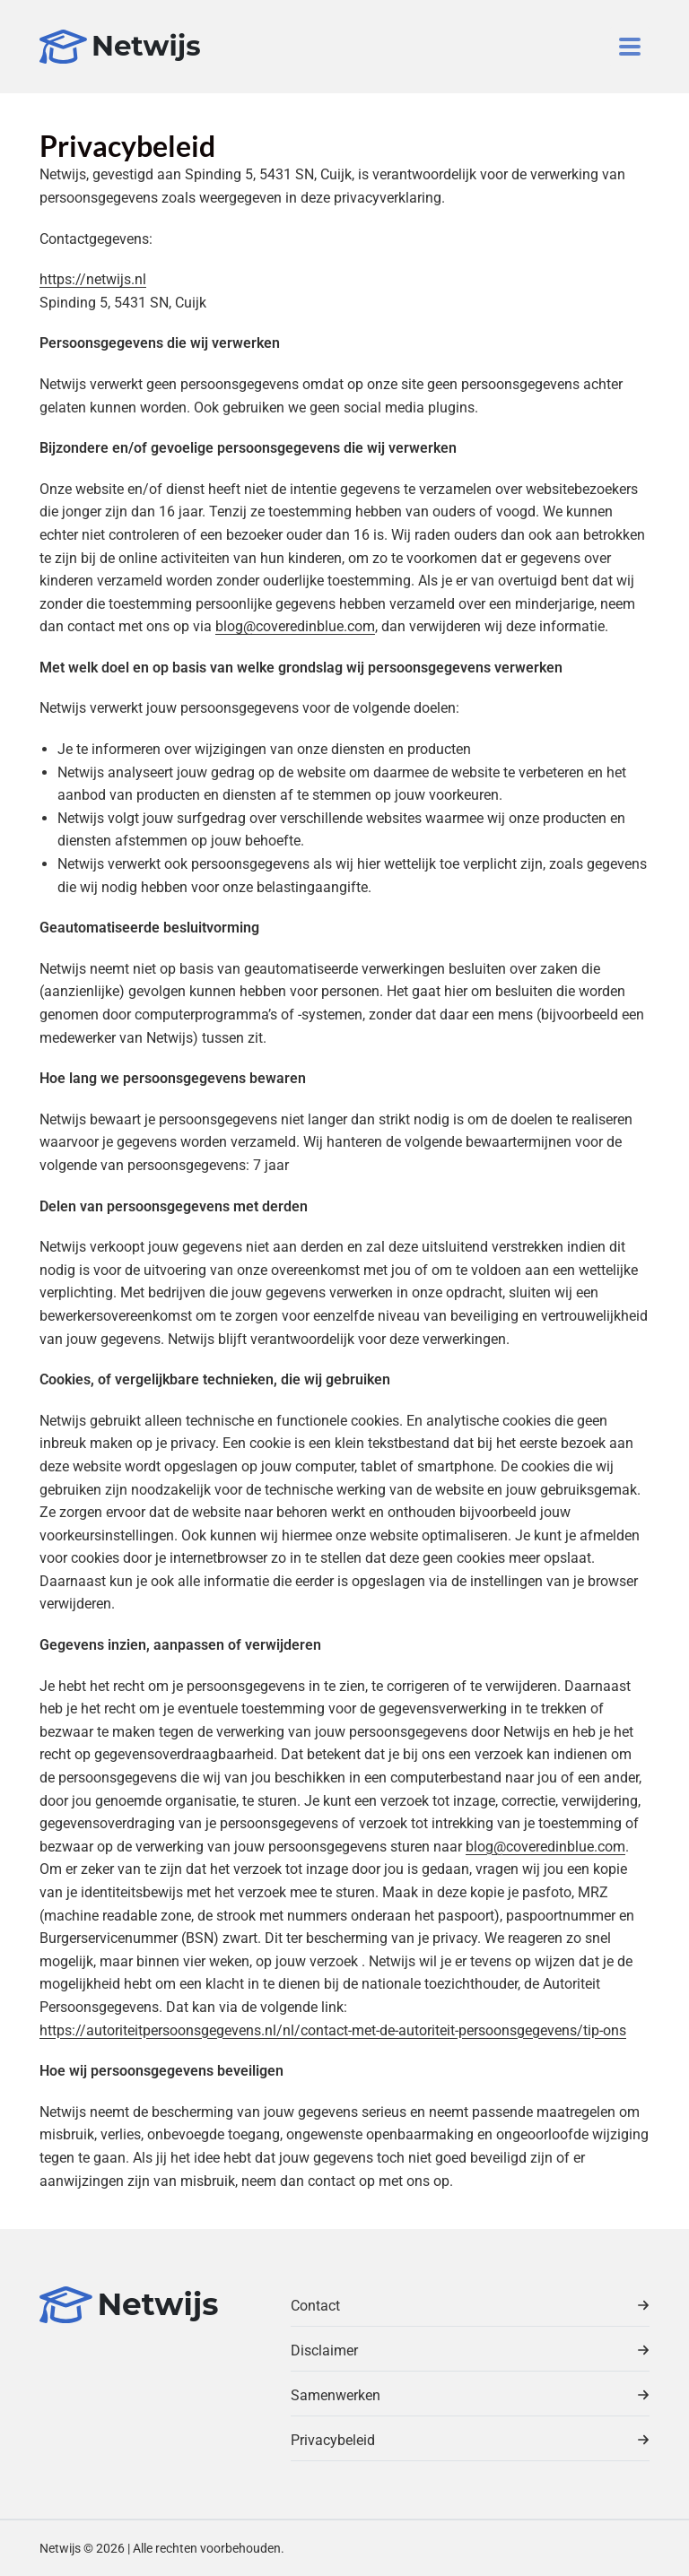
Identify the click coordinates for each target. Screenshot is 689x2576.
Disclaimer (470, 2350)
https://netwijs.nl (92, 279)
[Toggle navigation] (630, 46)
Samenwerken (470, 2395)
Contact (470, 2305)
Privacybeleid (470, 2440)
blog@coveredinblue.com (295, 626)
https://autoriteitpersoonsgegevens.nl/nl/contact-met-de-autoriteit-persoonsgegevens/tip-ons (332, 2030)
